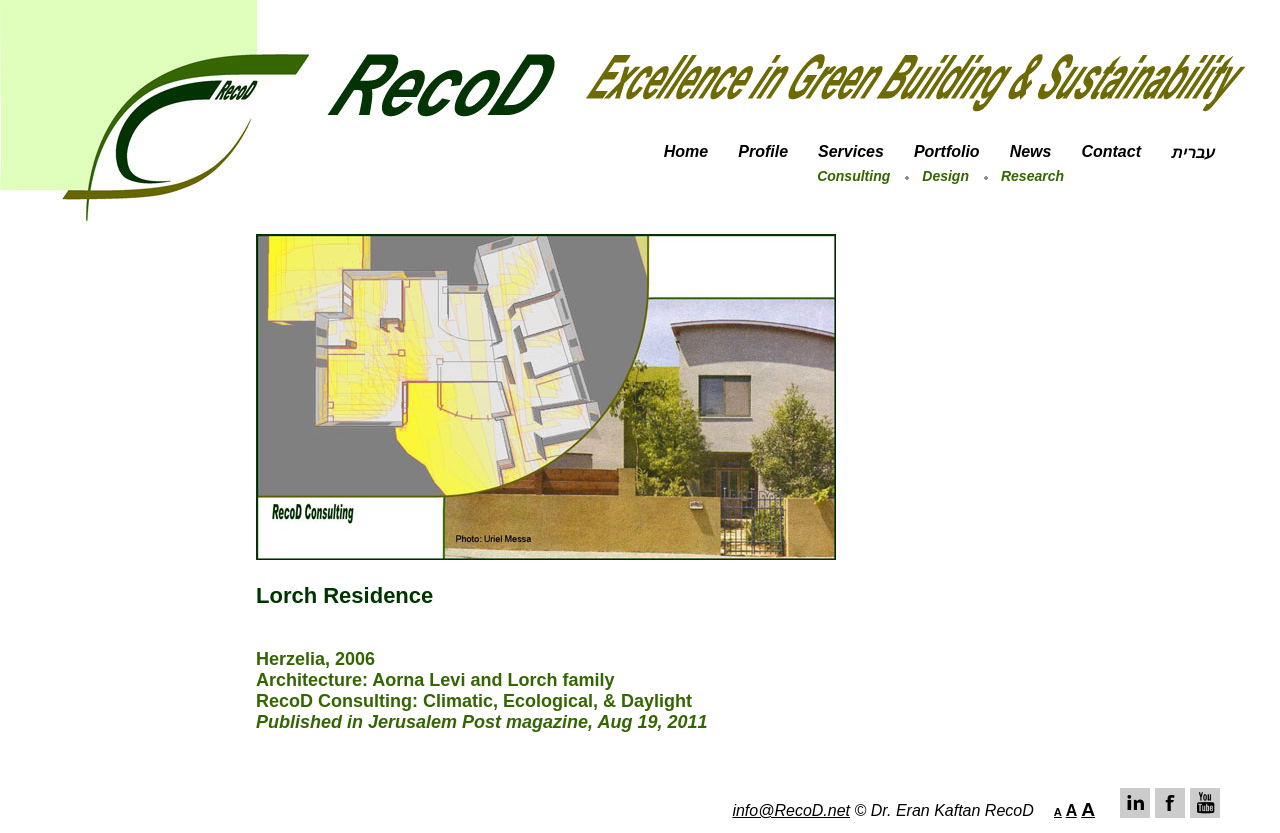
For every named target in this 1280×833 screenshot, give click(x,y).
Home (686, 151)
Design (945, 176)
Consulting (853, 176)
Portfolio (947, 151)
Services (851, 151)
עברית (1192, 152)
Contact (1111, 151)
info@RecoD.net (791, 810)
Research (1032, 176)
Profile (763, 151)
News (1031, 151)
